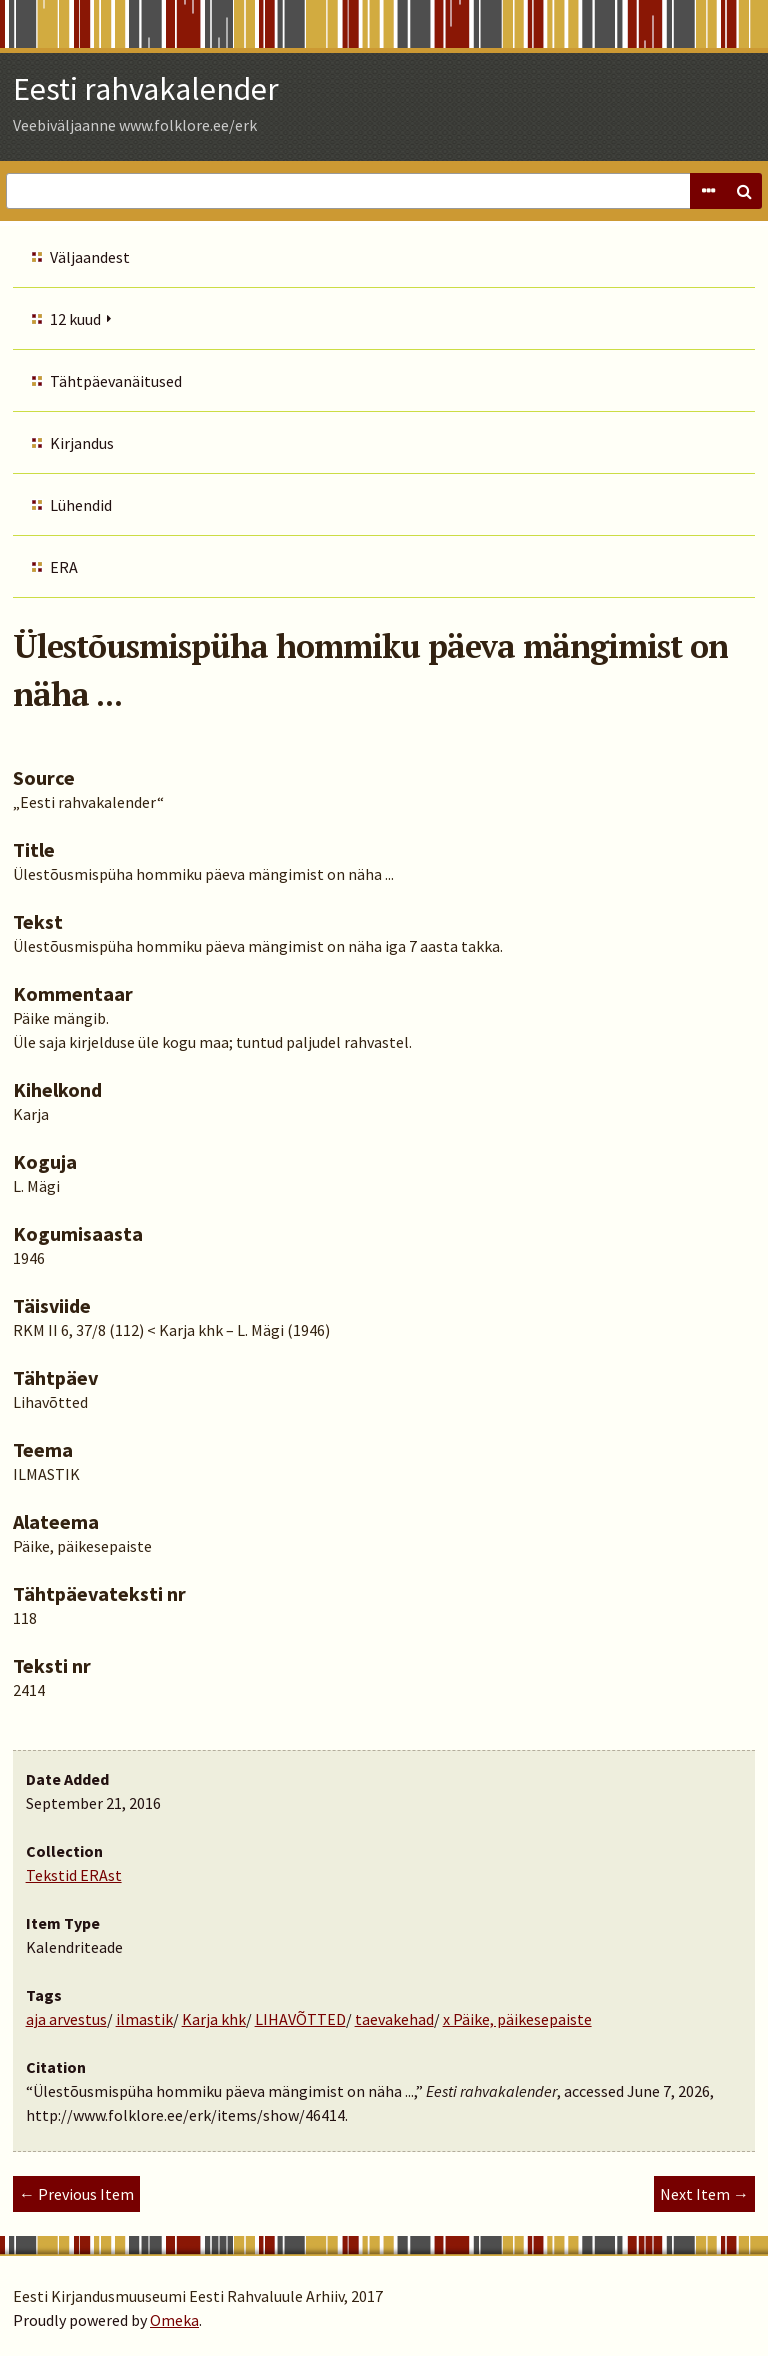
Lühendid (81, 505)
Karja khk (214, 2019)
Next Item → (704, 2194)
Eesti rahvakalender (146, 89)
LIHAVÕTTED (300, 2019)
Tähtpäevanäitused (116, 381)
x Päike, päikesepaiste (517, 2019)
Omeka (174, 2320)
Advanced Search (708, 191)
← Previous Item (76, 2194)
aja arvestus (66, 2019)
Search (744, 191)
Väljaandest (90, 257)
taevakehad (394, 2019)
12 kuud (75, 319)
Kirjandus (82, 443)
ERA (64, 567)
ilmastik (144, 2019)
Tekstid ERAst (74, 1875)
